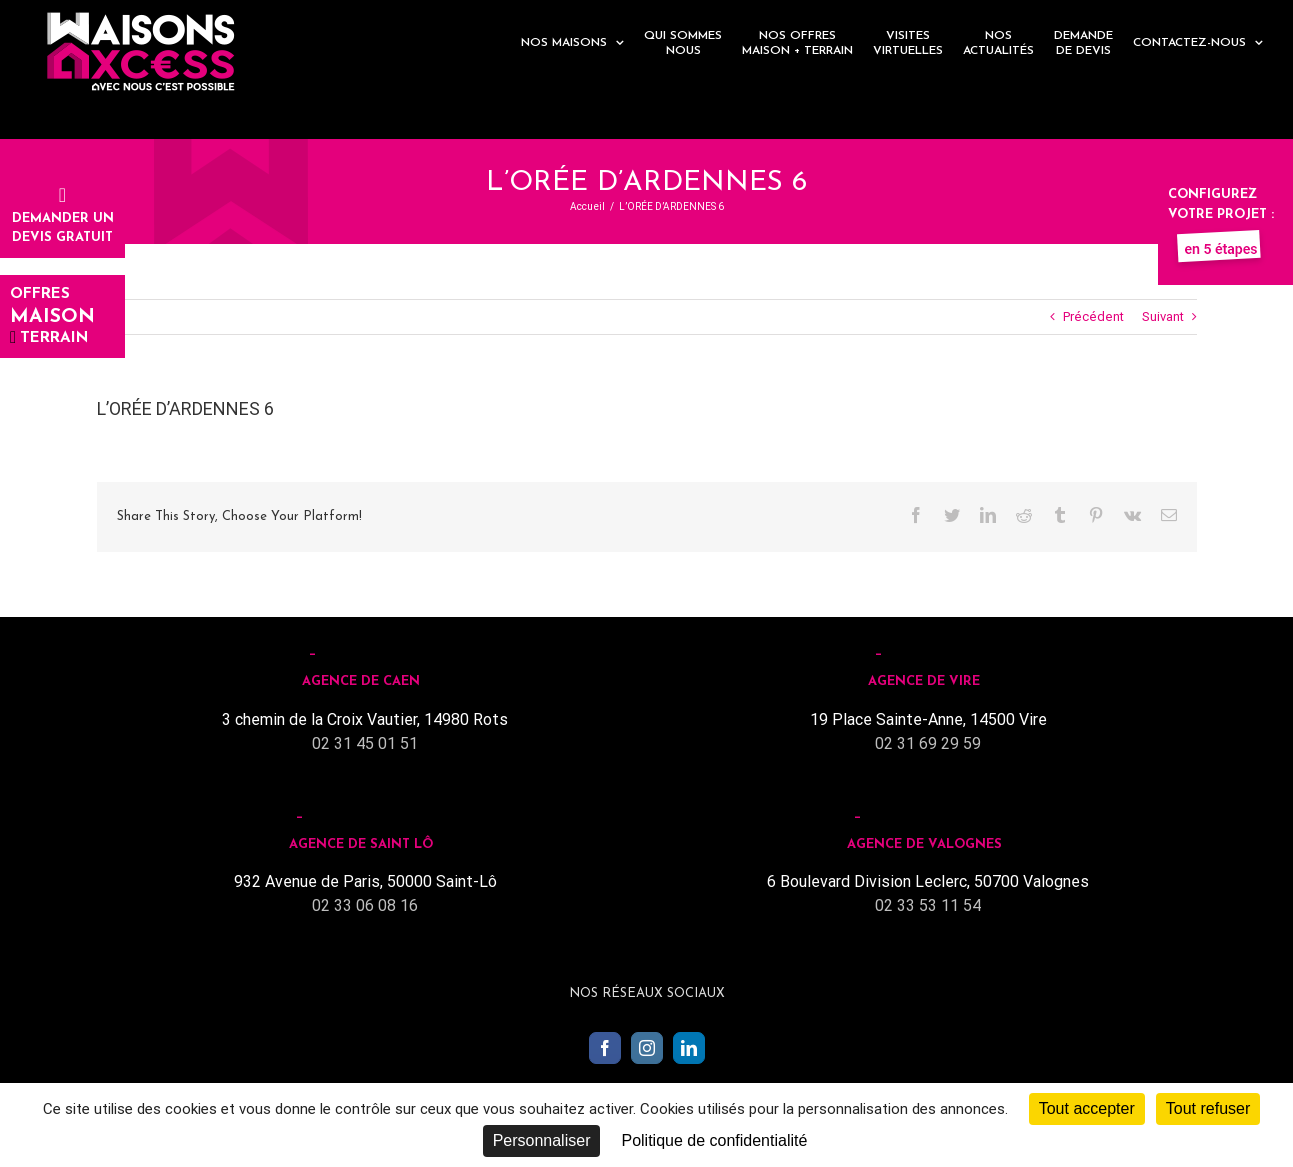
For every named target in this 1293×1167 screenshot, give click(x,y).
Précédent (1093, 316)
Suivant (1163, 316)
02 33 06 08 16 (365, 905)
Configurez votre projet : (1221, 214)
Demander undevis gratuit (63, 218)
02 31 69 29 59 (928, 743)
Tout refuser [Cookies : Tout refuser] (1208, 1108)
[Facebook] (605, 1048)
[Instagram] (647, 1048)
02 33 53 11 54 (928, 905)
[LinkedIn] (689, 1048)
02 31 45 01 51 (365, 743)
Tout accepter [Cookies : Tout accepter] (1087, 1108)
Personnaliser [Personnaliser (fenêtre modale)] (542, 1140)
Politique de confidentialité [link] (714, 1140)
